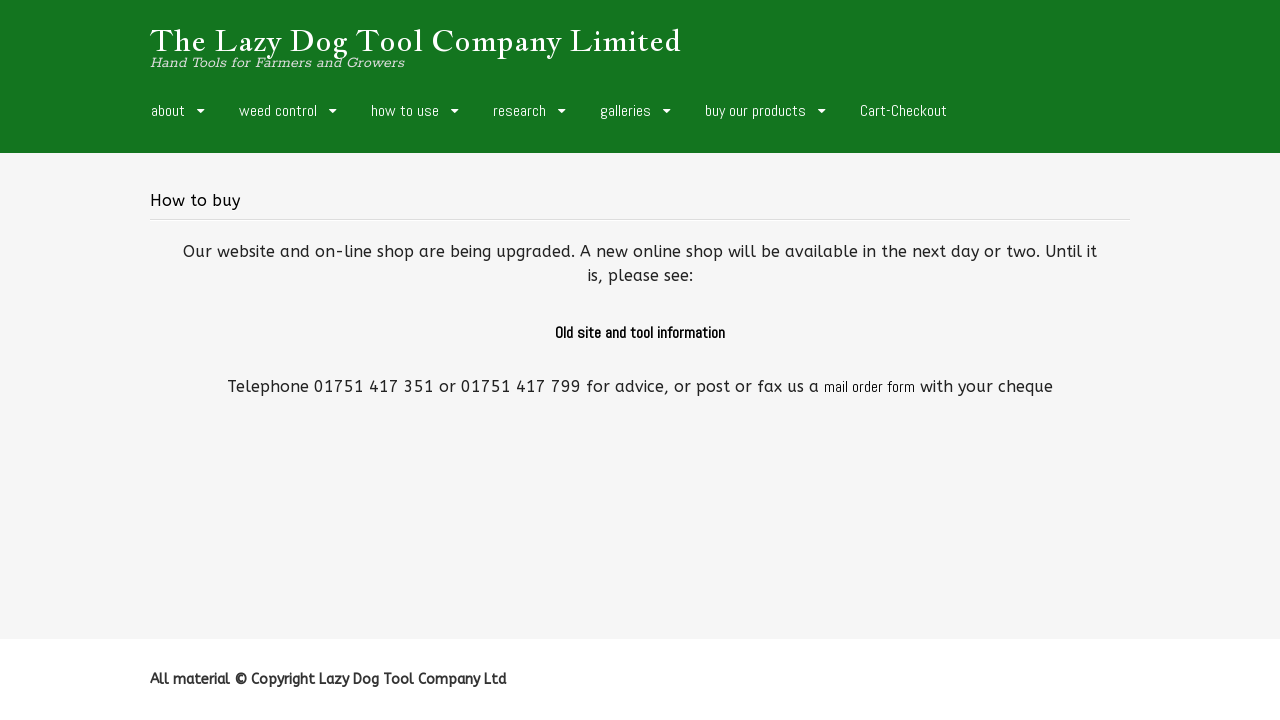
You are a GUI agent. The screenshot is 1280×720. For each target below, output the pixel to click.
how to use (405, 110)
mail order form (869, 386)
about (168, 110)
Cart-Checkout (903, 110)
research (519, 110)
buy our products (755, 110)
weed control (278, 110)
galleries (625, 110)
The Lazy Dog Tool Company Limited (415, 40)
